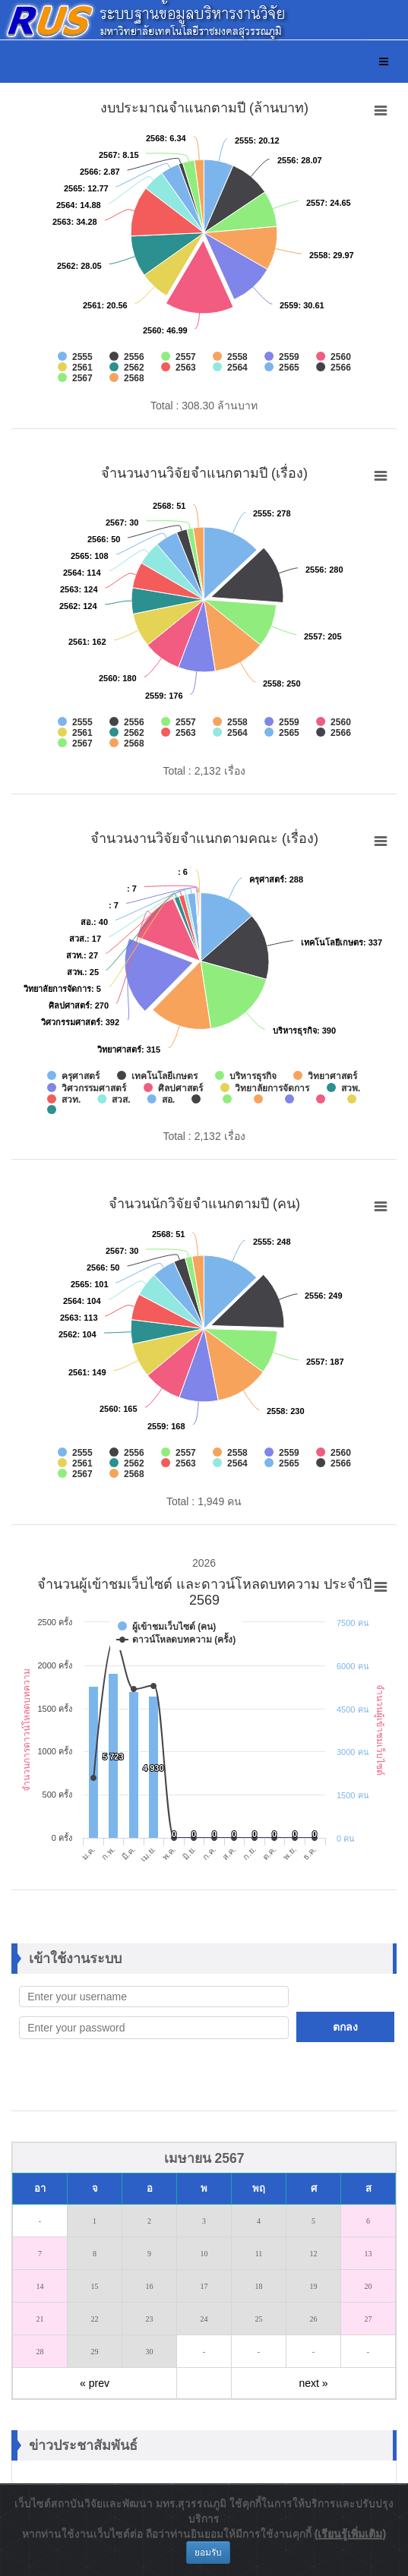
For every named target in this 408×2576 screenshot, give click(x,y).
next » (313, 2383)
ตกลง (345, 2027)
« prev (94, 2383)
